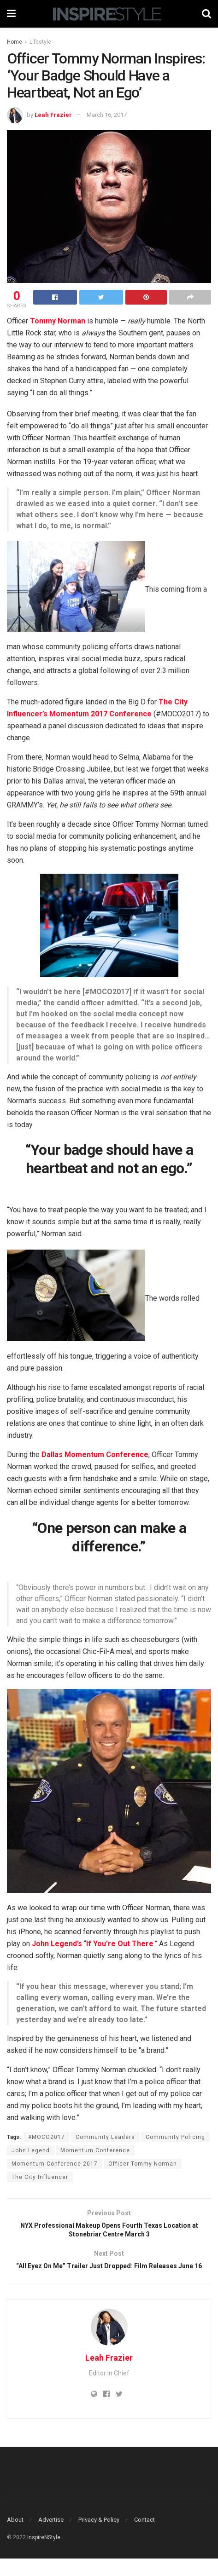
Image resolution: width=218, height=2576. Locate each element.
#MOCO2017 (46, 2137)
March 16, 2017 (107, 114)
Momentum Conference (95, 2150)
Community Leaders (105, 2137)
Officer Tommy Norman (142, 2164)
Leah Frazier (53, 114)
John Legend (31, 2150)
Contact (144, 2537)
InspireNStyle (43, 2555)
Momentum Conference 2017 (55, 2164)
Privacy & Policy (98, 2537)
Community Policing (175, 2137)
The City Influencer (40, 2177)
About (15, 2537)
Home (14, 42)
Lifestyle (40, 42)
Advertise (51, 2537)
